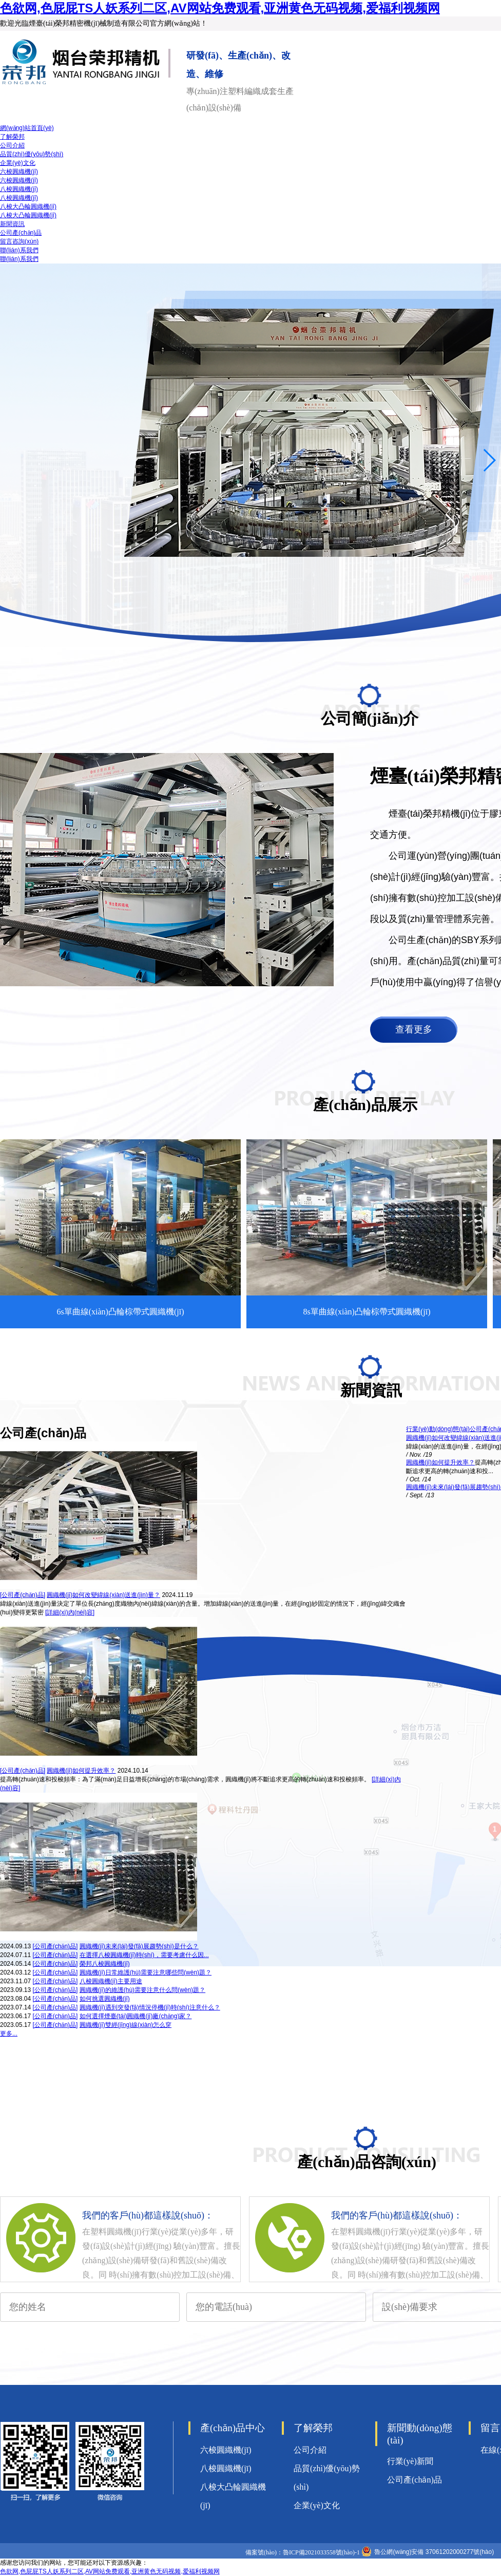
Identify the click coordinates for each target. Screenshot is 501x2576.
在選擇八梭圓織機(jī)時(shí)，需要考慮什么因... (144, 1955)
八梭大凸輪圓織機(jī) (28, 206)
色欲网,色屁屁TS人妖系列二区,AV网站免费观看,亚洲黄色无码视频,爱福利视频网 (220, 8)
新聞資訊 (12, 224)
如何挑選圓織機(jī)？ (105, 1998)
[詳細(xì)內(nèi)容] (69, 1612)
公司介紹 (12, 145)
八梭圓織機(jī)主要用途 (111, 1981)
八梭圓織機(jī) (19, 189)
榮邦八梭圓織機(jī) (105, 1963)
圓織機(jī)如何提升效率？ (440, 1462)
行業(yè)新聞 (410, 2461)
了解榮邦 (12, 136)
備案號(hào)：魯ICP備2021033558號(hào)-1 (302, 2552)
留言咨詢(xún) (19, 241)
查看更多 (413, 1029)
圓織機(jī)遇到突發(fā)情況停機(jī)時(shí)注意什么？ (150, 2007)
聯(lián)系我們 (19, 250)
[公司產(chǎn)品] (22, 1595)
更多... (8, 2033)
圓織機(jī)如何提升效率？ (81, 1770)
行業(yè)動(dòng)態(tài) (438, 1429)
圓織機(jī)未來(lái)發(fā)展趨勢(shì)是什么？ (139, 1946)
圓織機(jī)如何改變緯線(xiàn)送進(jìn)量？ (103, 1595)
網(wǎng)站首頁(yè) (27, 127)
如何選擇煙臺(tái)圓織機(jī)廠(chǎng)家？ (136, 2016)
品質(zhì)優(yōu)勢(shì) (31, 154)
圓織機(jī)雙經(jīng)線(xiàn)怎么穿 (125, 2024)
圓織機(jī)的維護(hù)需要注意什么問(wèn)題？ (142, 1990)
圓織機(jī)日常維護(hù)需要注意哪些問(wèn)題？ (145, 1972)
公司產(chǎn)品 (21, 232)
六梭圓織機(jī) (19, 171)
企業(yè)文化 (17, 162)
